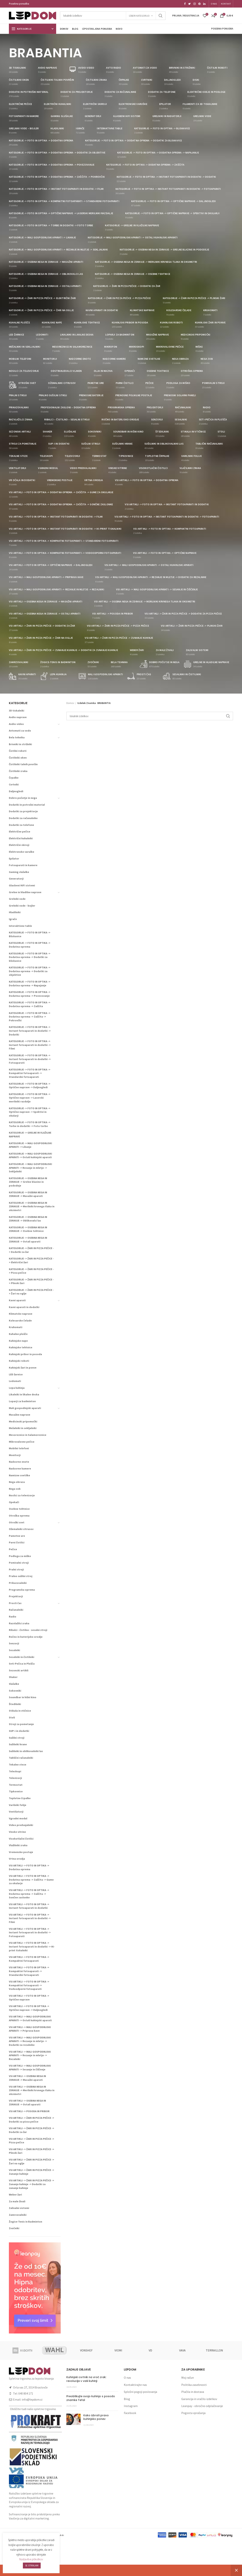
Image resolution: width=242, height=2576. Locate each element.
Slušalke (14, 1684)
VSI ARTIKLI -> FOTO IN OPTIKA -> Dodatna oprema (29, 1867)
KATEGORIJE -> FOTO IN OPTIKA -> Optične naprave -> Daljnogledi (29, 1085)
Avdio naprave (18, 717)
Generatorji (16, 878)
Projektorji (16, 1596)
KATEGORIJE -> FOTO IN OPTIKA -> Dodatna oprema (29, 944)
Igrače (13, 919)
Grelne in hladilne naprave (25, 892)
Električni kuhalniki (21, 838)
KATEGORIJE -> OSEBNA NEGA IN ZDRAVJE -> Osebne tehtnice (28, 1229)
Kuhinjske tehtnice (20, 1347)
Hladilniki (15, 912)
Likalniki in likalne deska (24, 1394)
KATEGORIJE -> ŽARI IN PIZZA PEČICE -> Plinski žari (31, 1281)
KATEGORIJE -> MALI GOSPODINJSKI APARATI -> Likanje (30, 1145)
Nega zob (15, 1488)
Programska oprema (22, 1589)
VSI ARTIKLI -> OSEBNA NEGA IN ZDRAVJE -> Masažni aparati (27, 2078)
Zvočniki (14, 2228)
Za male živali (17, 2201)
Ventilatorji (16, 1811)
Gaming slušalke (19, 872)
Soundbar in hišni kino (22, 1697)
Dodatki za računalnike (23, 818)
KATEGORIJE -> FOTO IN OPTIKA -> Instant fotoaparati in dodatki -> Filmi (30, 1044)
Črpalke (14, 777)
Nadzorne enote (19, 1461)
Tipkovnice (16, 1791)
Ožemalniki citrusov (21, 1529)
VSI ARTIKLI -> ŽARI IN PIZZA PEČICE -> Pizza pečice (31, 2140)
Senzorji (14, 1643)
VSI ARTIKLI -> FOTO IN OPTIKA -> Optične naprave (29, 1997)
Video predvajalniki (21, 1825)
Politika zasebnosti (194, 2385)
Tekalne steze (17, 1764)
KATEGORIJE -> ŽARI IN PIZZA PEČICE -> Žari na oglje (31, 1291)
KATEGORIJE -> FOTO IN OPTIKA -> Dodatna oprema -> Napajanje (29, 983)
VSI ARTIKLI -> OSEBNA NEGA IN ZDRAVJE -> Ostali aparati (27, 2102)
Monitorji (15, 1455)
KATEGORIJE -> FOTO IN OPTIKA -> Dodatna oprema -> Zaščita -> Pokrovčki (29, 1016)
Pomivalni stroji (19, 1562)
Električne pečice (19, 831)
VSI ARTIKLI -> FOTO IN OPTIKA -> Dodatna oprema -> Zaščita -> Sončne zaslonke (29, 1893)
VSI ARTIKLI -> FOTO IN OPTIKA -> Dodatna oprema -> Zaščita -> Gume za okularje (31, 1879)
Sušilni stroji (16, 1737)
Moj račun (187, 2377)
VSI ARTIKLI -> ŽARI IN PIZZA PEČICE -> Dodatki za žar (31, 2130)
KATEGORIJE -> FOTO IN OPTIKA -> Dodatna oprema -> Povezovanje (29, 993)
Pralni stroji (16, 1569)
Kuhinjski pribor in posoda (25, 1354)
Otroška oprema (19, 1515)
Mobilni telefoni (19, 1448)
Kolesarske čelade (20, 1320)
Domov (70, 703)
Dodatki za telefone (21, 825)
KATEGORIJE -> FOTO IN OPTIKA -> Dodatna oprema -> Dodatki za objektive (29, 971)
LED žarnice (16, 1374)
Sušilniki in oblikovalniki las (26, 1751)
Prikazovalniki (18, 1583)
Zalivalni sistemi (19, 2208)
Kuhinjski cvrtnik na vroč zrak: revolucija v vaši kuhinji (86, 2379)
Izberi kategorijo (139, 15)
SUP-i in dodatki (19, 1731)
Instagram (131, 2406)
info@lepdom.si (32, 2399)
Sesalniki (14, 1650)
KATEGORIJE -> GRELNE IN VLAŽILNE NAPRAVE (30, 1134)
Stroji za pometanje (21, 1724)
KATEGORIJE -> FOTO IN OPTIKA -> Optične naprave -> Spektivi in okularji (29, 1112)
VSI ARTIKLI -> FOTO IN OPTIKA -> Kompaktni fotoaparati (29, 1958)
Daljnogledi (16, 791)
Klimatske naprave (20, 1313)
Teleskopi (15, 1771)
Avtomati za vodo (20, 730)
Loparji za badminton (22, 1401)
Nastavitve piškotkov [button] (31, 2559)
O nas (127, 2377)
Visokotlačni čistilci (21, 1838)
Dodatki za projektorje (23, 811)
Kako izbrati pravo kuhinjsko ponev (96, 2417)
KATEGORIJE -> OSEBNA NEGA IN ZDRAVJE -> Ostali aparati (28, 1239)
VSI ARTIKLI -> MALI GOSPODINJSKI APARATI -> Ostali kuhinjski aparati (30, 2018)
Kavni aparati (17, 1300)
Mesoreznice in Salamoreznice (27, 1435)
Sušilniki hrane (18, 1744)
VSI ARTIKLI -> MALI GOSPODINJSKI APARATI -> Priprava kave (30, 2029)
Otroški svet (16, 1522)
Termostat (15, 1784)
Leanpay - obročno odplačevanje (202, 2406)
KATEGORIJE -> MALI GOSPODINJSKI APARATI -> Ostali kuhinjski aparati (30, 1155)
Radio (12, 1616)
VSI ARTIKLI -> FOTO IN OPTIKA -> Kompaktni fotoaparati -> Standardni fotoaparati (29, 1971)
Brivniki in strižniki (20, 744)
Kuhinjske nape (18, 1340)
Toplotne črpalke (20, 1798)
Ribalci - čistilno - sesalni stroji (28, 1630)
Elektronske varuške (21, 851)
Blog (127, 2399)
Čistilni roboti (17, 750)
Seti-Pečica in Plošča (22, 1663)
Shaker (13, 1677)
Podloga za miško (20, 1556)
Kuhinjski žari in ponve (22, 1367)
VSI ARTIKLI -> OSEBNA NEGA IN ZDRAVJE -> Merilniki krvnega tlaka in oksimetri (31, 2090)
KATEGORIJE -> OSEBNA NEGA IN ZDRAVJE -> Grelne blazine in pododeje (28, 1181)
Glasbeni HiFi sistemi (22, 885)
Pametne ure (17, 1536)
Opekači (14, 1502)
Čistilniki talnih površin (23, 764)
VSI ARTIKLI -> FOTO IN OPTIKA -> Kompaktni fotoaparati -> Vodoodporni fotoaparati (29, 1985)
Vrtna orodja (17, 1858)
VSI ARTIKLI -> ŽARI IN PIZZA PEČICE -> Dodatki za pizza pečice (31, 2119)
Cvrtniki (14, 784)
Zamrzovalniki (17, 2214)
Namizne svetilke (19, 1475)
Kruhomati (15, 1327)
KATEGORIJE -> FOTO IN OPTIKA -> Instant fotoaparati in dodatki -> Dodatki (30, 1030)
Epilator (14, 858)
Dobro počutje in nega (23, 798)
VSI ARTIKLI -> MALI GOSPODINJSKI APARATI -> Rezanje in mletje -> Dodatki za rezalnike (30, 2041)
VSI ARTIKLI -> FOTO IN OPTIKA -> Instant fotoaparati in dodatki (29, 1906)
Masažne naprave (19, 1414)
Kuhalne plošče (18, 1334)
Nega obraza (17, 1482)
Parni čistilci (16, 1542)
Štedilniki (15, 1704)
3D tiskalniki (16, 710)
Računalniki (16, 1609)
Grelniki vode (17, 899)
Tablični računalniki (21, 1757)
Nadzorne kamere (20, 1468)
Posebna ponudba (19, 3)
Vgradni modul (18, 1818)
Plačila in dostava (192, 2392)
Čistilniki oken (18, 757)
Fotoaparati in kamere (23, 865)
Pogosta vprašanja (193, 2413)
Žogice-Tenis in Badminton (25, 2221)
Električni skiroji (19, 845)
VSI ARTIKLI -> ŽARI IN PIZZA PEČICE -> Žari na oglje (31, 2161)
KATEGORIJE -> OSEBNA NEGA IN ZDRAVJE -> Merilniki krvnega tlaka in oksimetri (31, 1206)
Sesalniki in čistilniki (21, 1657)
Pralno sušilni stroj (20, 1576)
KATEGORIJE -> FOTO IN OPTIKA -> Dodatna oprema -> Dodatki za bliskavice (29, 957)
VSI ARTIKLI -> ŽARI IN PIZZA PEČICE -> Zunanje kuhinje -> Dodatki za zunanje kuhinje (31, 2184)
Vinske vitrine (17, 1832)
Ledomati (15, 1381)
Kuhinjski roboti (19, 1360)
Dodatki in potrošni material (27, 804)
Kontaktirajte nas (135, 2385)
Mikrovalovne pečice (21, 1441)
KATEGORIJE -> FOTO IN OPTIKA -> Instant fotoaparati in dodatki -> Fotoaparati (30, 1059)
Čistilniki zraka (18, 771)
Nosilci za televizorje (22, 1495)
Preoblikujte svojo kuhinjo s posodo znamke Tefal (90, 2398)
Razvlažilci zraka (19, 1623)
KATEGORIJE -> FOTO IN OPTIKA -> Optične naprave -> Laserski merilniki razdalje (29, 1097)
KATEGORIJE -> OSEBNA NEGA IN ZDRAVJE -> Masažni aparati (28, 1194)
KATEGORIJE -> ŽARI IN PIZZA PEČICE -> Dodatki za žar (31, 1250)
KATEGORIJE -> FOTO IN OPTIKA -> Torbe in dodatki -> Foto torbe (29, 1124)
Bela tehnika (17, 737)
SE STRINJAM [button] (31, 2565)
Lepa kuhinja (17, 1388)
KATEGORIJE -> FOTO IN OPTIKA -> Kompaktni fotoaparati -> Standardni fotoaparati (29, 1073)
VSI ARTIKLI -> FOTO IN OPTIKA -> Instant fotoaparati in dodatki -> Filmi (30, 1918)
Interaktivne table (20, 926)
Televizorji (15, 1778)
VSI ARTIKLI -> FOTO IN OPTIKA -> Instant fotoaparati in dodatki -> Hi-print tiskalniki (32, 1946)
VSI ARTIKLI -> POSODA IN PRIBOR (29, 2111)
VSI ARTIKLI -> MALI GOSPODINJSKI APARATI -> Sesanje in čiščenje (30, 2067)
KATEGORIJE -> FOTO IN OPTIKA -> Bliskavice (29, 934)
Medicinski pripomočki (23, 1421)
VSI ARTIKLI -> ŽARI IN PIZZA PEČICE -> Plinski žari (31, 2151)
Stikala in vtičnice (20, 1710)
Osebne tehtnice (19, 1508)
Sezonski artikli (18, 1670)
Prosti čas (15, 1603)
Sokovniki (15, 1690)
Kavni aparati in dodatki (24, 1307)
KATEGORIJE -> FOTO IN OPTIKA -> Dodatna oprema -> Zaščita (29, 1004)
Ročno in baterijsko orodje (26, 1636)
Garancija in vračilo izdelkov (199, 2399)
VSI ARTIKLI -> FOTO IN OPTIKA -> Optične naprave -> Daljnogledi (29, 2008)
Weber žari (15, 2194)
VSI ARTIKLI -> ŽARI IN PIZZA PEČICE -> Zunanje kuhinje (31, 2171)
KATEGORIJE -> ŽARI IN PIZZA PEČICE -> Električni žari (31, 1260)
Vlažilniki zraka (18, 1845)
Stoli (12, 1717)
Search (160, 15)
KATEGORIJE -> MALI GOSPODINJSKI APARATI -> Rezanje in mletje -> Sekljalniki (30, 1167)
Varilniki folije (17, 1805)
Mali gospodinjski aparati (25, 1408)
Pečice (13, 1549)
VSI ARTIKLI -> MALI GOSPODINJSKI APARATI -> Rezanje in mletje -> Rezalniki (30, 2055)
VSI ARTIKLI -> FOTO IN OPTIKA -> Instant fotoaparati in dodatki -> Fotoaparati (30, 1932)
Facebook (130, 2413)
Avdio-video (16, 724)
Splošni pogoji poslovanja (140, 2392)
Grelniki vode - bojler (22, 905)
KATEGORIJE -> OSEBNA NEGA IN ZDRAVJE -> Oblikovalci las (28, 1218)
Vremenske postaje (21, 1852)
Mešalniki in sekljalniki (22, 1428)
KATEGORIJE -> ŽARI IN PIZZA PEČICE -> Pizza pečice (31, 1271)
